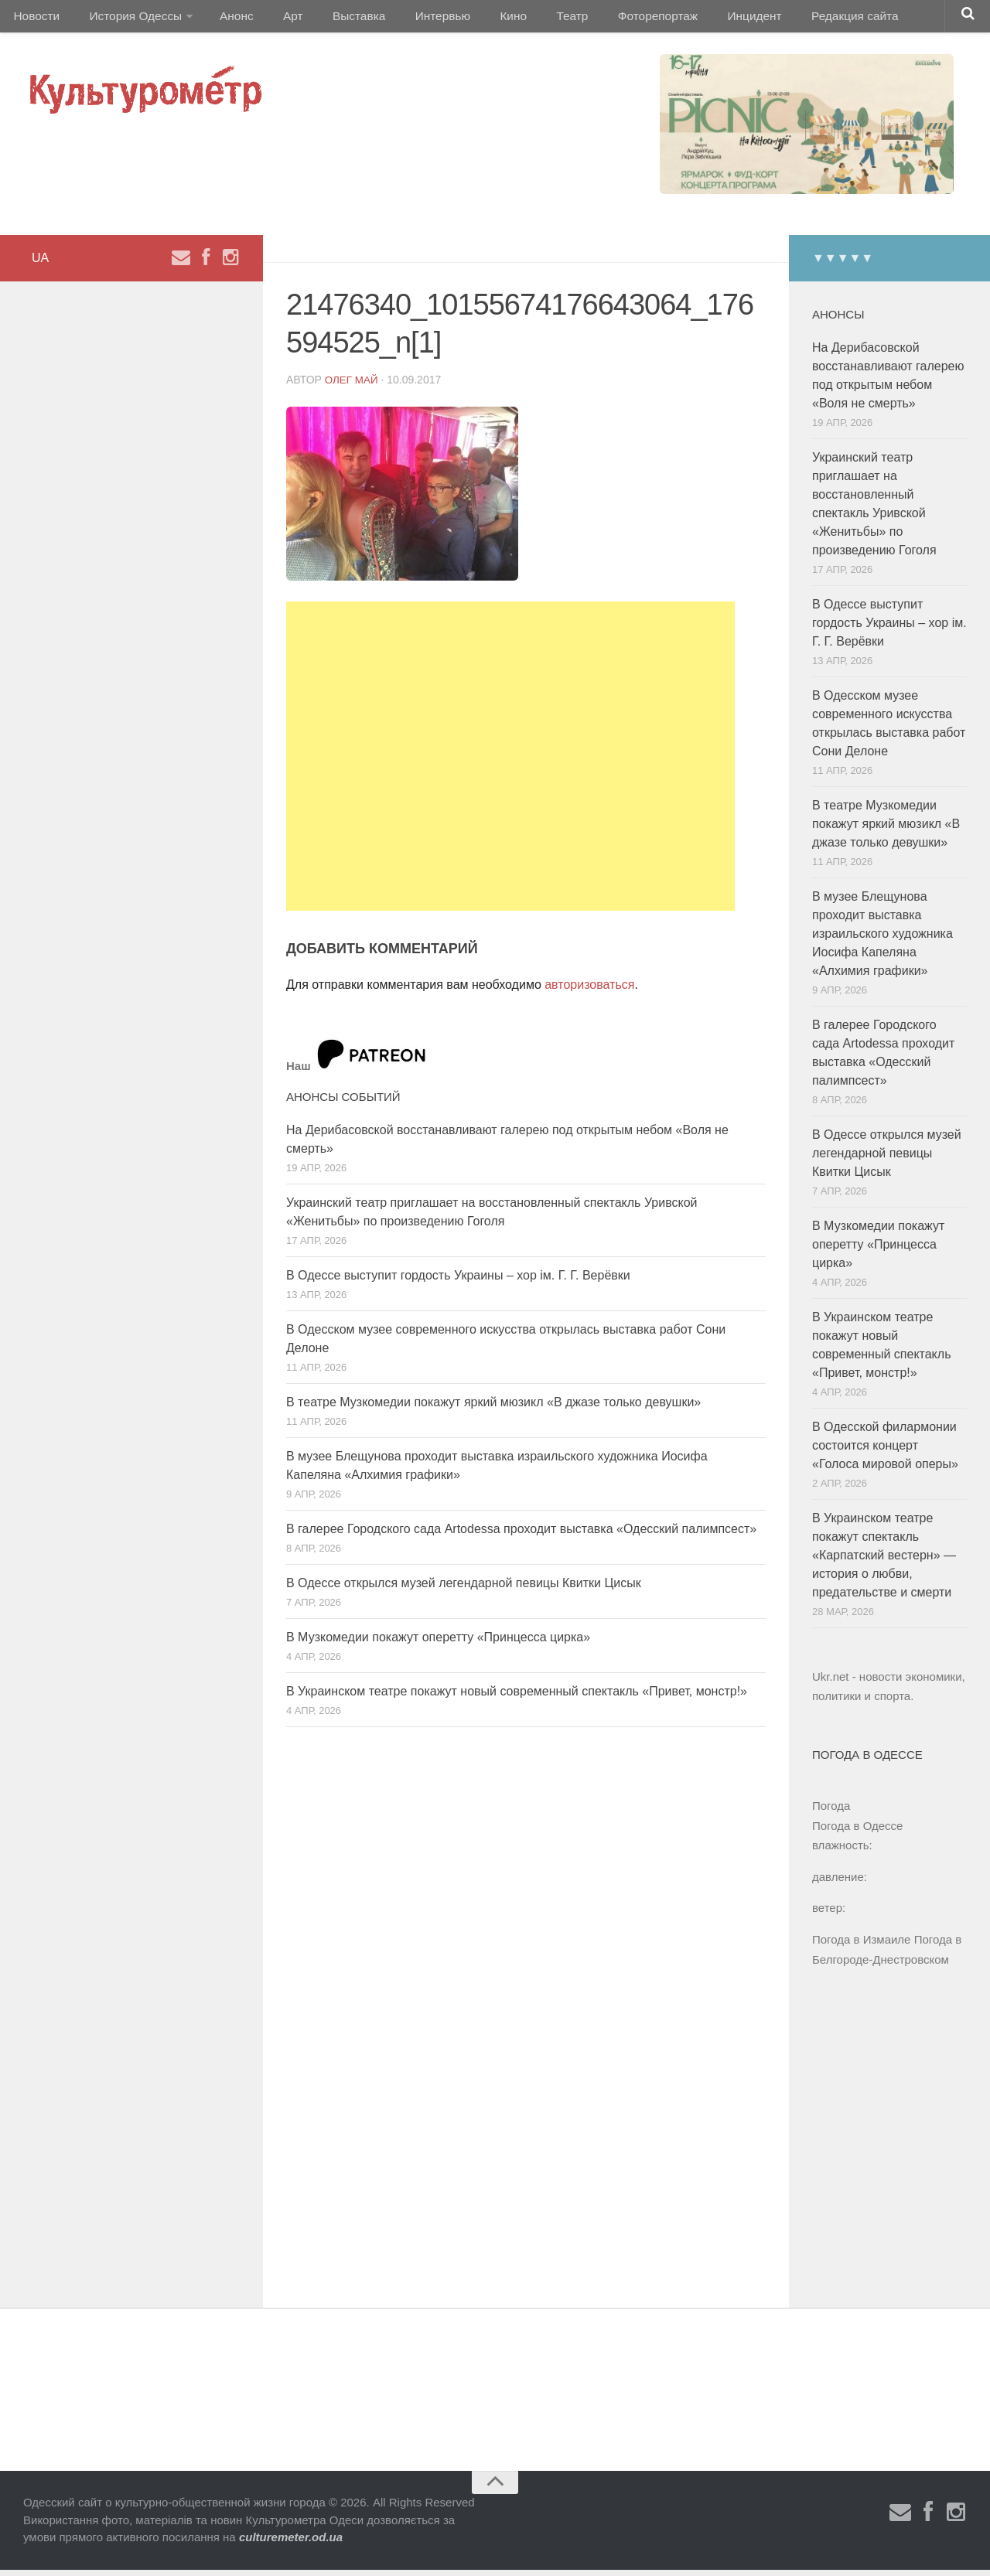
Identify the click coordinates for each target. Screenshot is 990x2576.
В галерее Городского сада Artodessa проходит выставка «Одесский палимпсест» (521, 1535)
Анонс (226, 19)
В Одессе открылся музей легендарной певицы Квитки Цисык (463, 1589)
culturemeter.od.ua (291, 2543)
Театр (529, 19)
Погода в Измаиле (861, 1945)
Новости (35, 19)
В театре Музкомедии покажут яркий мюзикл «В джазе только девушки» (493, 1408)
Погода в (857, 1831)
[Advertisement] (510, 762)
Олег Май (353, 386)
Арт (276, 19)
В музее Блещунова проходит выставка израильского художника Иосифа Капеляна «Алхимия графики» (882, 939)
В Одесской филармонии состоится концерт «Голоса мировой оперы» (885, 1451)
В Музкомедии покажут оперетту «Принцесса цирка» (438, 1643)
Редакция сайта (795, 19)
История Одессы (128, 19)
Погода (831, 1811)
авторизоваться (589, 990)
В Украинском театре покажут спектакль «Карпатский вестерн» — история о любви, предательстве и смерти (884, 1561)
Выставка (335, 19)
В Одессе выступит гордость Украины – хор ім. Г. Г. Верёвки (458, 1281)
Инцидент (700, 19)
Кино (477, 19)
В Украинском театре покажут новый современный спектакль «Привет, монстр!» (516, 1697)
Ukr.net (830, 1682)
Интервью (413, 19)
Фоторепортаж (609, 19)
